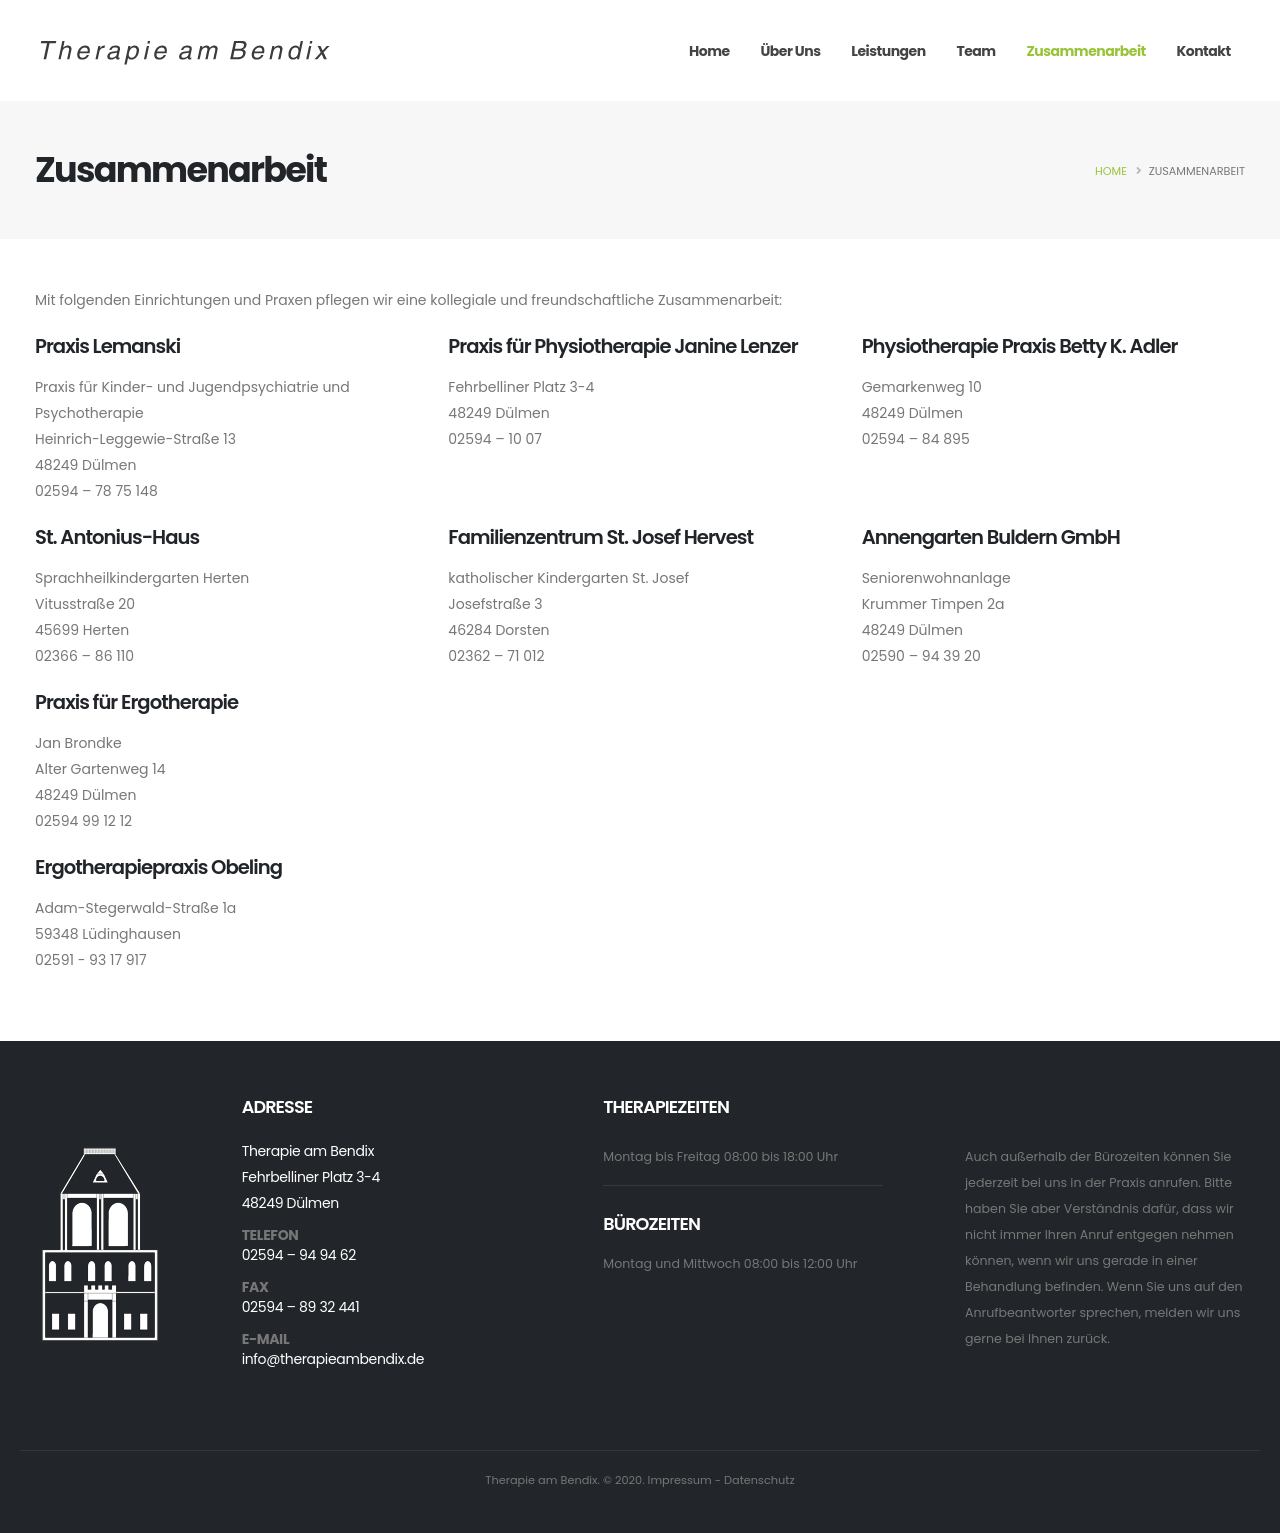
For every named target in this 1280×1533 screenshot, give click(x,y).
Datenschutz (759, 1480)
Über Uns (790, 51)
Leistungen (888, 51)
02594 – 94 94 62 (299, 1255)
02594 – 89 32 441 (301, 1307)
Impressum (680, 1480)
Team (975, 51)
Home (709, 51)
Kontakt (1203, 51)
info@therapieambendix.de (333, 1359)
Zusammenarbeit (1085, 51)
